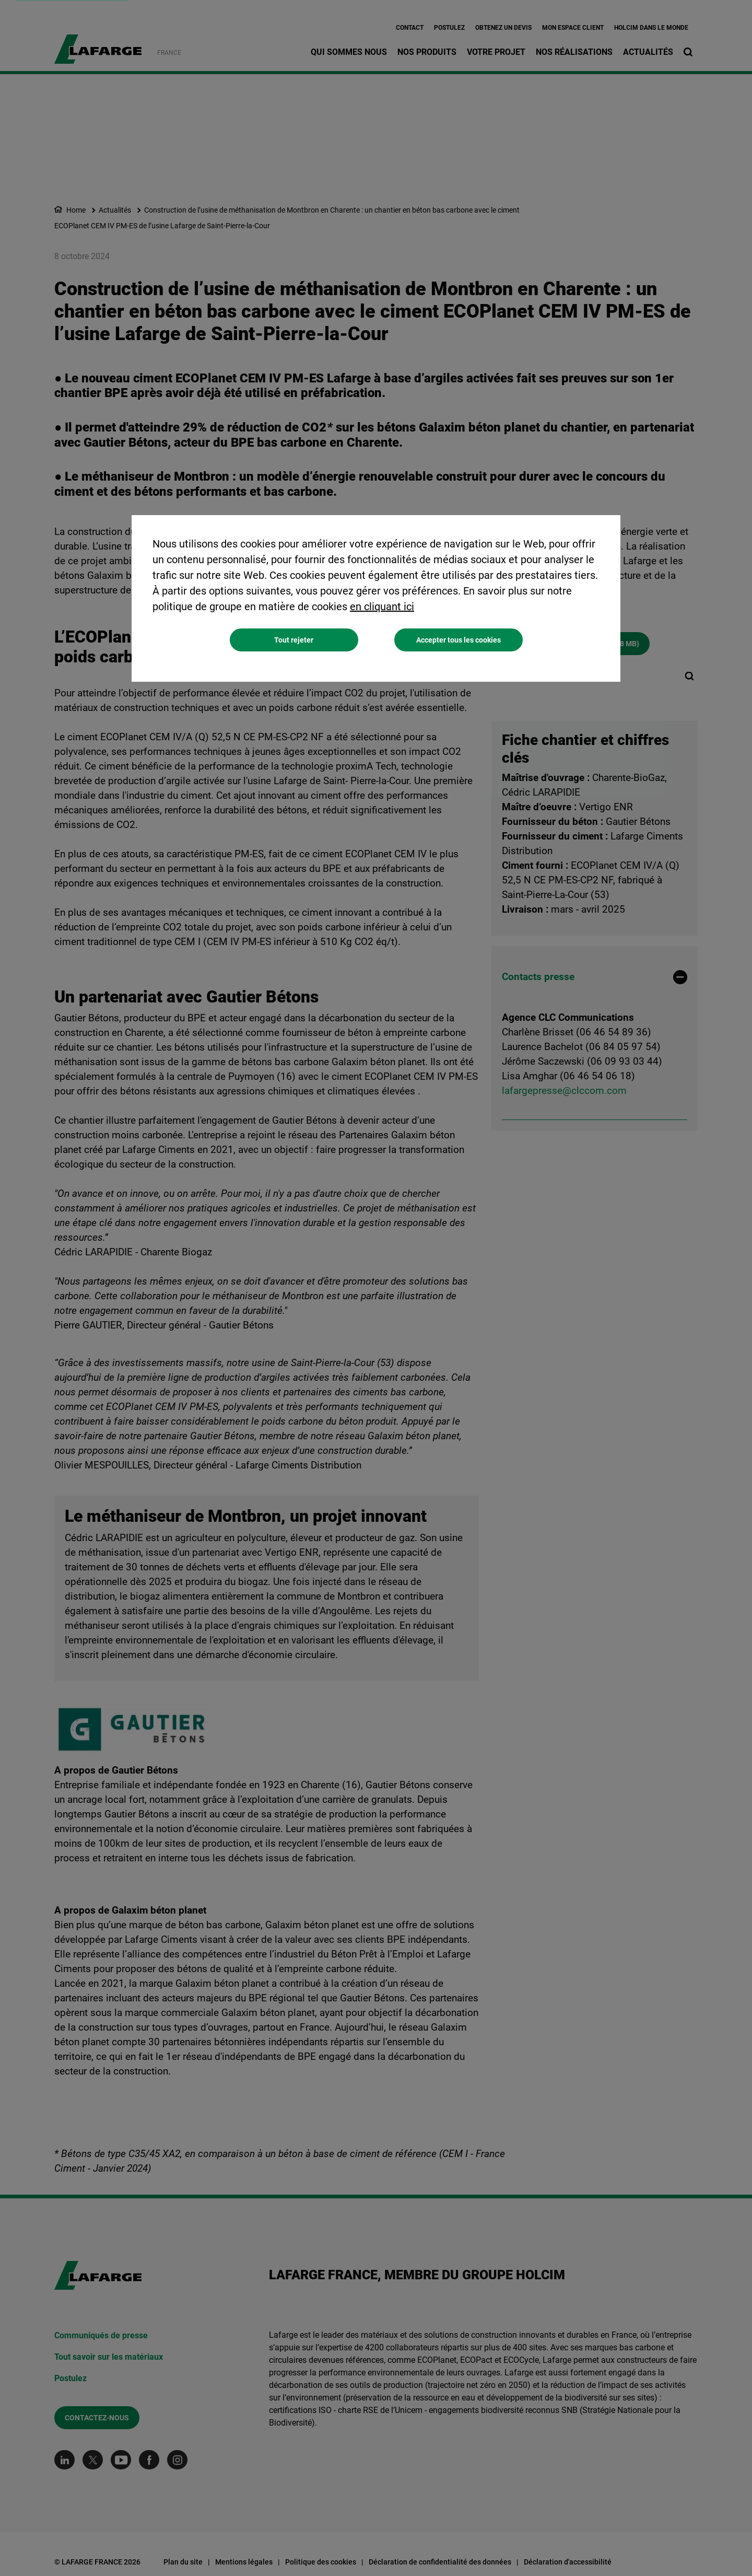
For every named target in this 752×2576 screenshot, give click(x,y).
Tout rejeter (293, 640)
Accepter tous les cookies (458, 640)
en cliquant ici (382, 606)
